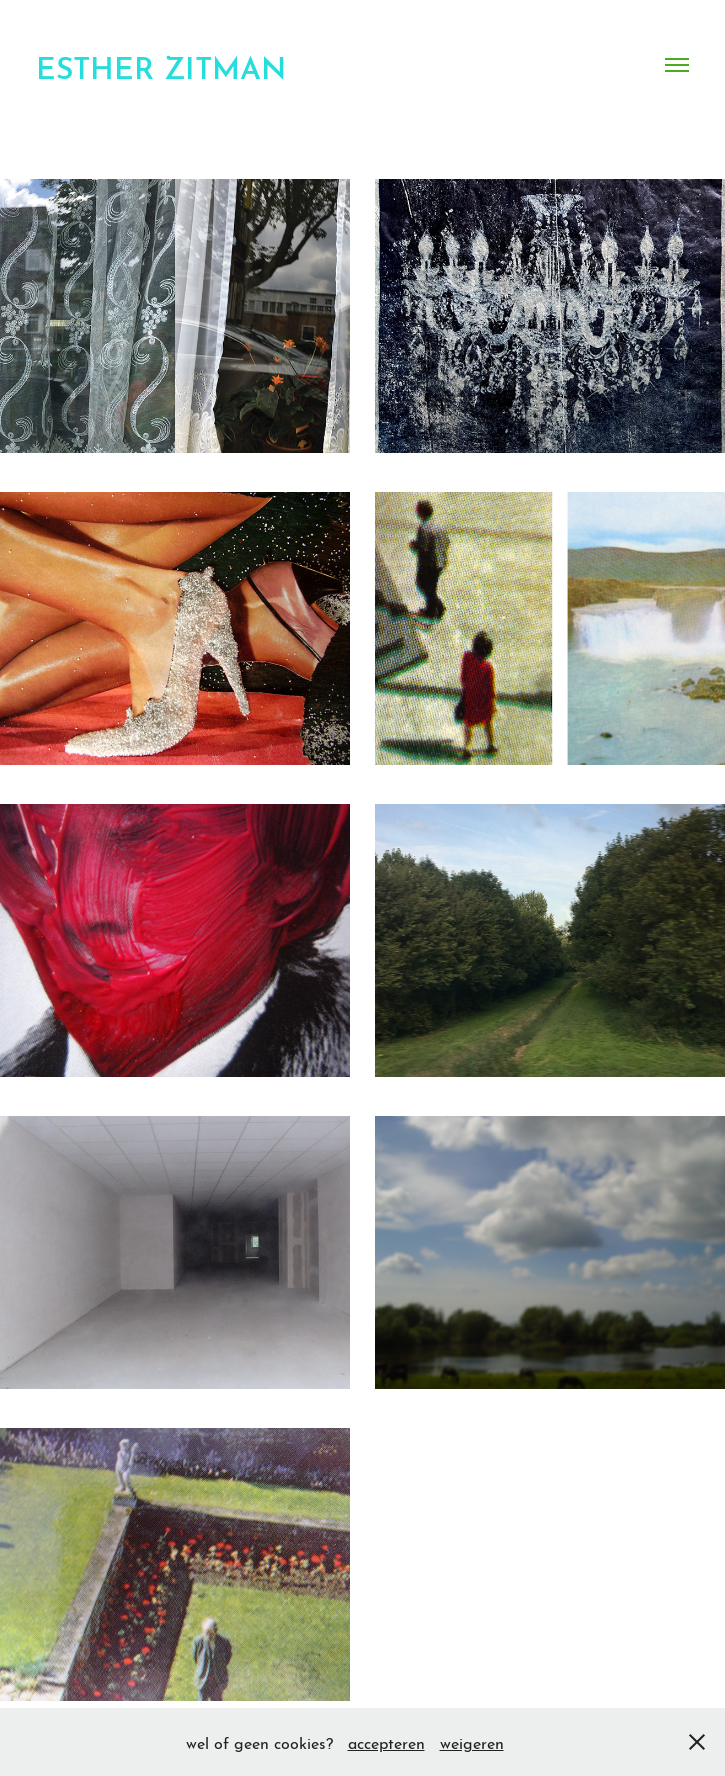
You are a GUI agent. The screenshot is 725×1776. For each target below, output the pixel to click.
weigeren (472, 1741)
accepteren (386, 1741)
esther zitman (161, 64)
